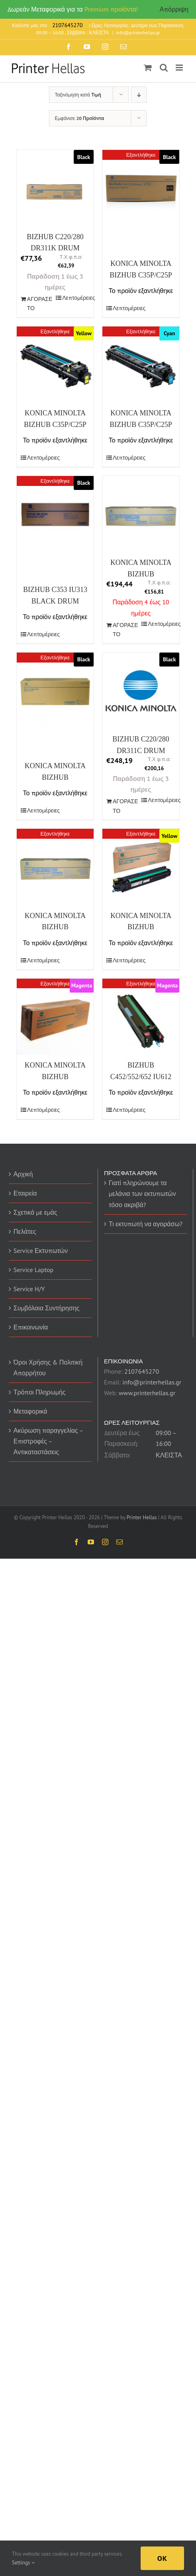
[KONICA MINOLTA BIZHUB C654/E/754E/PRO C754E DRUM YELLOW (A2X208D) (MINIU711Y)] (140, 867)
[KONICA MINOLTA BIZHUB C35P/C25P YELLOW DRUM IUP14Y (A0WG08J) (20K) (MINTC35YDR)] (55, 364)
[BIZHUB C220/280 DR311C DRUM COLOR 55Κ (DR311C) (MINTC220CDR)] (140, 691)
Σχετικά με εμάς (35, 1212)
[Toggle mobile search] (164, 67)
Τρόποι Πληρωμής (40, 1392)
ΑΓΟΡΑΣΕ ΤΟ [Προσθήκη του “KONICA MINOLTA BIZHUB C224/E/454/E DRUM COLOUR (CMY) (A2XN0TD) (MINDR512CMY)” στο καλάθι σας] (125, 629)
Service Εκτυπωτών (41, 1251)
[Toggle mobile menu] (180, 67)
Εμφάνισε (79, 118)
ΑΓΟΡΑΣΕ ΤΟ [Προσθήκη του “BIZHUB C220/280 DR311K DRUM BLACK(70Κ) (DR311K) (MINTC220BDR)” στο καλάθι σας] (40, 303)
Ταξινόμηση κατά (78, 95)
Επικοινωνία (31, 1327)
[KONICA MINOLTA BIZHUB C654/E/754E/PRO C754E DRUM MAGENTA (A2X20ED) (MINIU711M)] (55, 1017)
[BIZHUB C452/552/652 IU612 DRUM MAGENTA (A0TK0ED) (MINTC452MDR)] (140, 1017)
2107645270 (141, 1371)
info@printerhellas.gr (138, 32)
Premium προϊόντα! (111, 9)
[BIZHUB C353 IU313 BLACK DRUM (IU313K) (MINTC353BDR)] (55, 514)
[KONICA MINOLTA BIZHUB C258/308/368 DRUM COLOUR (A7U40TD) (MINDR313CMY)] (55, 867)
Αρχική (23, 1174)
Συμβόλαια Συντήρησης (47, 1308)
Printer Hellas (142, 1517)
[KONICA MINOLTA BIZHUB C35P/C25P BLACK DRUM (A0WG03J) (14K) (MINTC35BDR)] (140, 188)
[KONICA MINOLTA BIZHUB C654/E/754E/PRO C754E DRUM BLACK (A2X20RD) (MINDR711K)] (55, 691)
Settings (23, 2562)
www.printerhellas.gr (147, 1393)
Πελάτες (25, 1231)
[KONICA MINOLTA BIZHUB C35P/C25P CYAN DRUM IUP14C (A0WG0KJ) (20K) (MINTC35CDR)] (140, 364)
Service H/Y (29, 1289)
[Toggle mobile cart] (148, 67)
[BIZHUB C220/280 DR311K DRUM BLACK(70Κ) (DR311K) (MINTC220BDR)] (55, 188)
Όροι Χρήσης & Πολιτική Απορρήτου (48, 1367)
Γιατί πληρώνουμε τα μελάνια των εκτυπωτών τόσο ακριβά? (142, 1193)
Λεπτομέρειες (76, 297)
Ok (162, 2558)
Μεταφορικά (30, 1411)
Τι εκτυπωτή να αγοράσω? (145, 1224)
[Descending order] (139, 95)
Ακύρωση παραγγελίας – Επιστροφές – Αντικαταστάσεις (48, 1441)
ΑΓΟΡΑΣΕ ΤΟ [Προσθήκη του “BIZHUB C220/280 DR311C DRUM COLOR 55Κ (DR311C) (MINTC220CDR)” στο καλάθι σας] (125, 806)
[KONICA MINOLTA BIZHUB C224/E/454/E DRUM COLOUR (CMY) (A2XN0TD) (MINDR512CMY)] (140, 514)
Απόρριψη (174, 9)
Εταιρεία (25, 1193)
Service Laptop (33, 1270)
